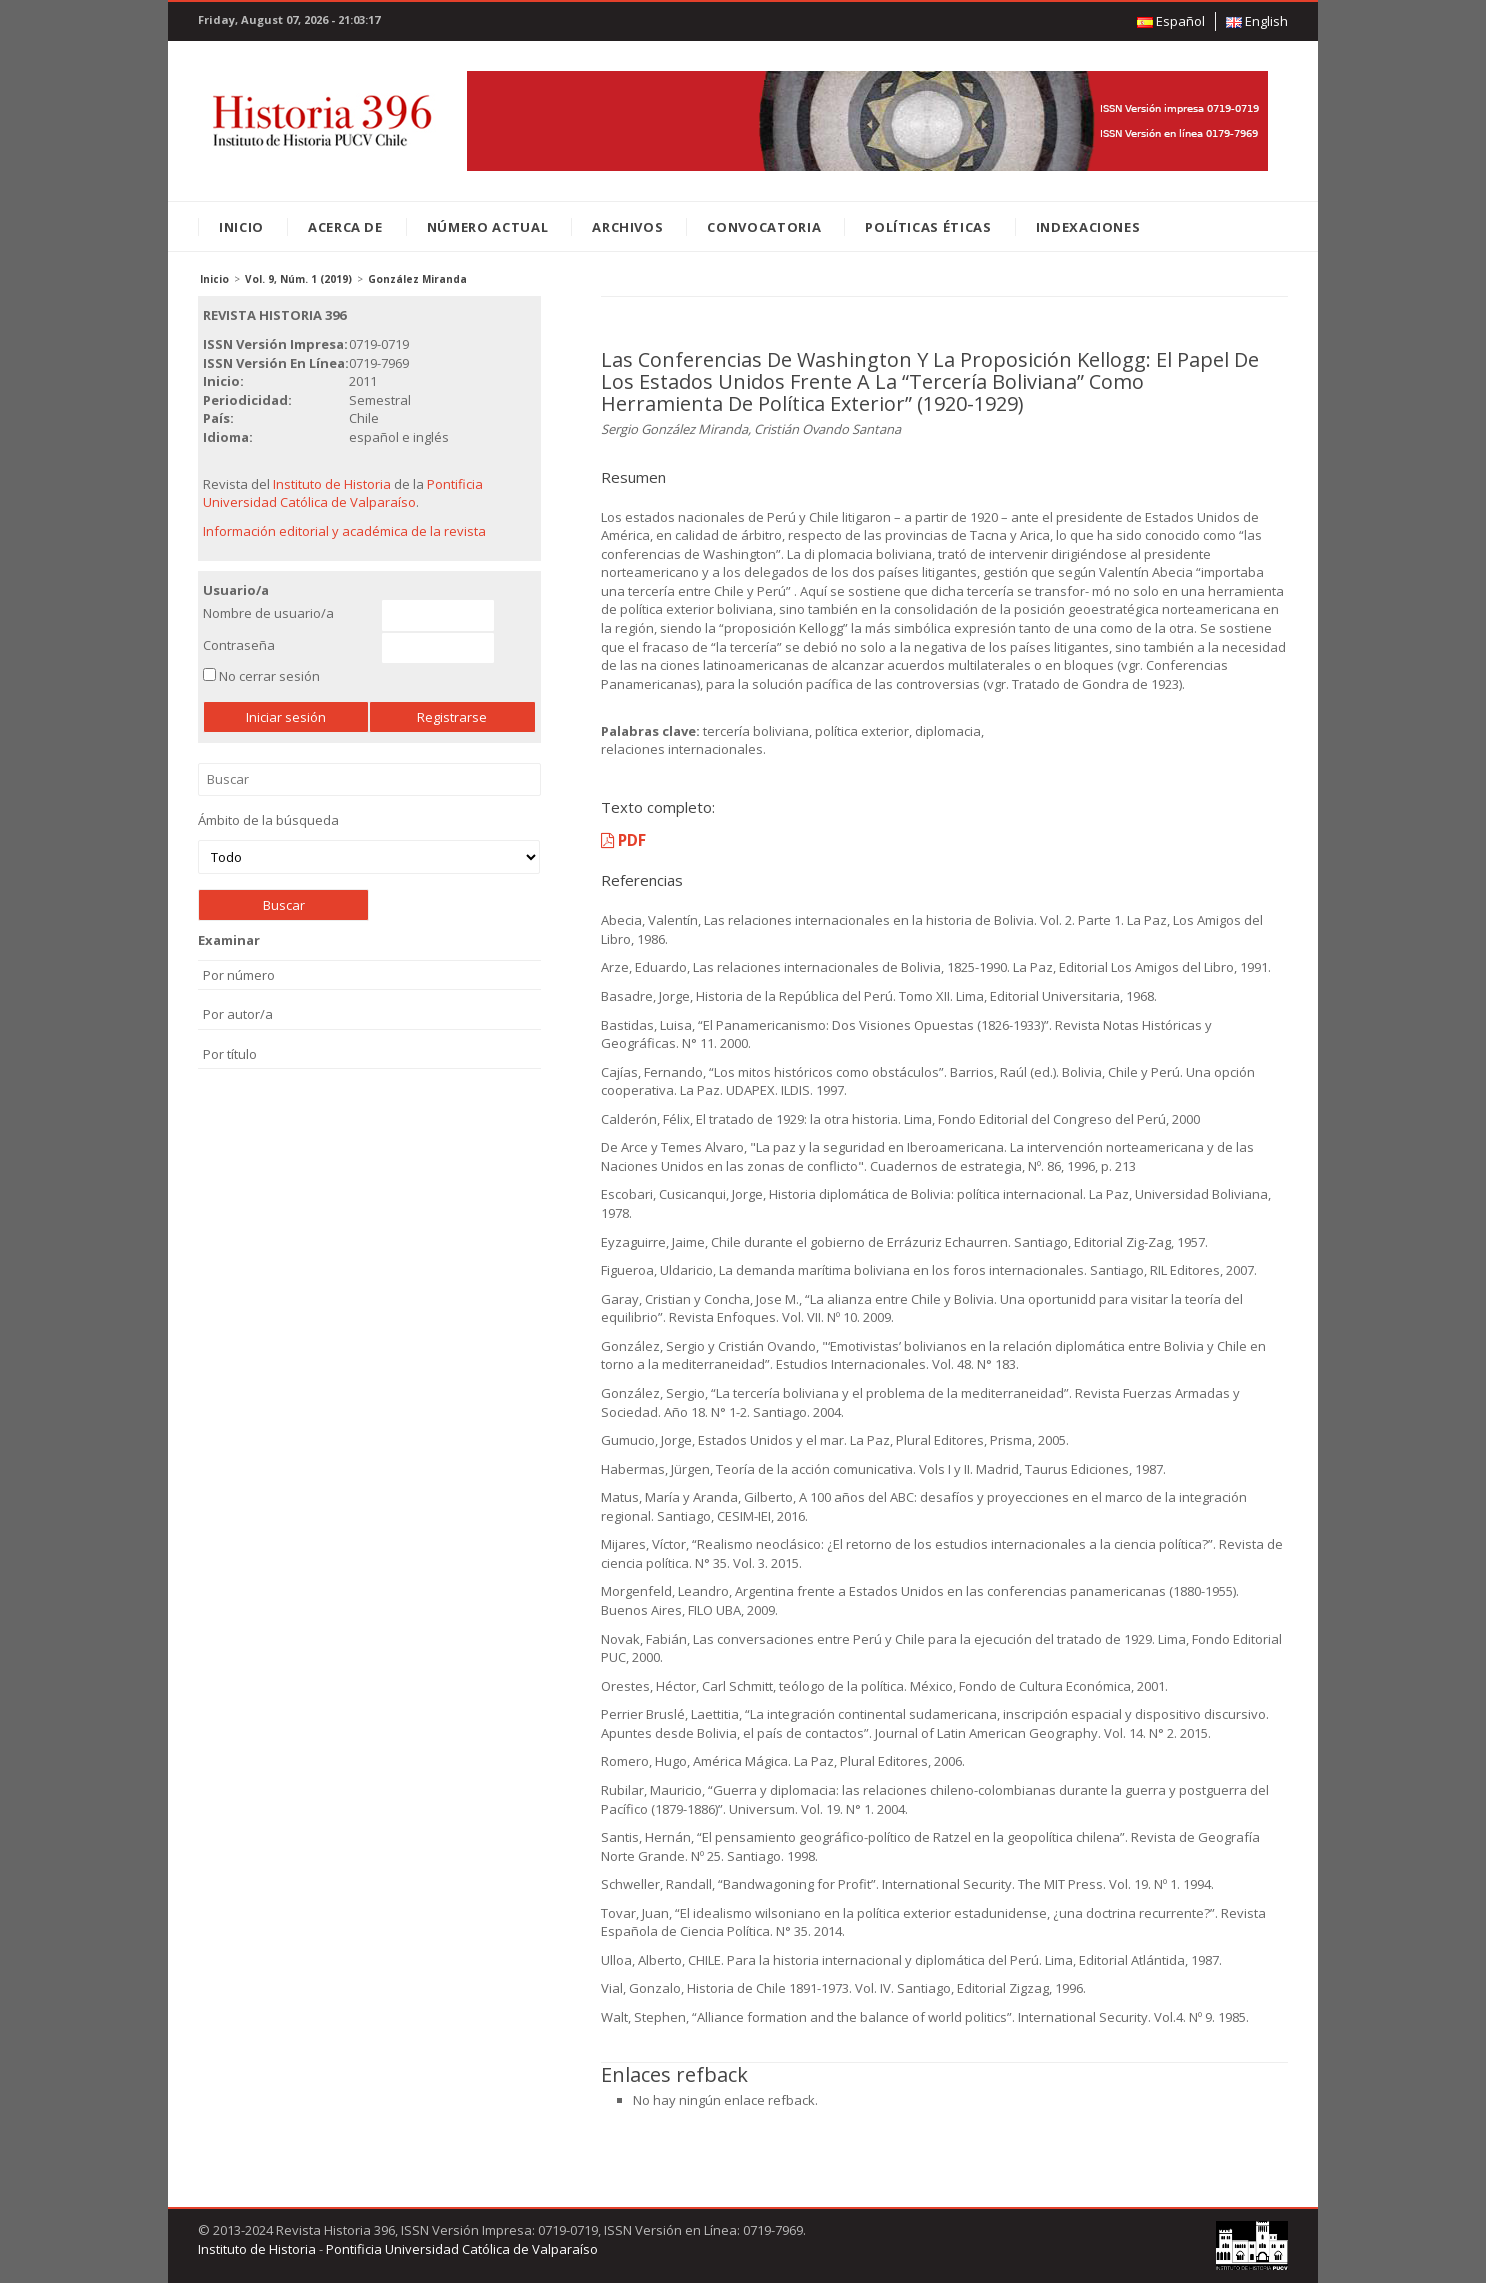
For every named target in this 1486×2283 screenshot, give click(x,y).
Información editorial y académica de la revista (344, 531)
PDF (623, 840)
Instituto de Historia (332, 484)
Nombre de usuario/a (268, 613)
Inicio (241, 227)
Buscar (369, 779)
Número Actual (487, 227)
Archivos (627, 227)
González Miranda (417, 279)
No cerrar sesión (269, 676)
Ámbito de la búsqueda (369, 842)
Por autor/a (238, 1014)
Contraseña (239, 645)
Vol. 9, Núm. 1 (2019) (298, 279)
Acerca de (345, 227)
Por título (230, 1054)
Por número (239, 975)
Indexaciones (1088, 227)
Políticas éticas (928, 227)
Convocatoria (764, 227)
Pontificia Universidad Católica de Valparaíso (343, 493)
